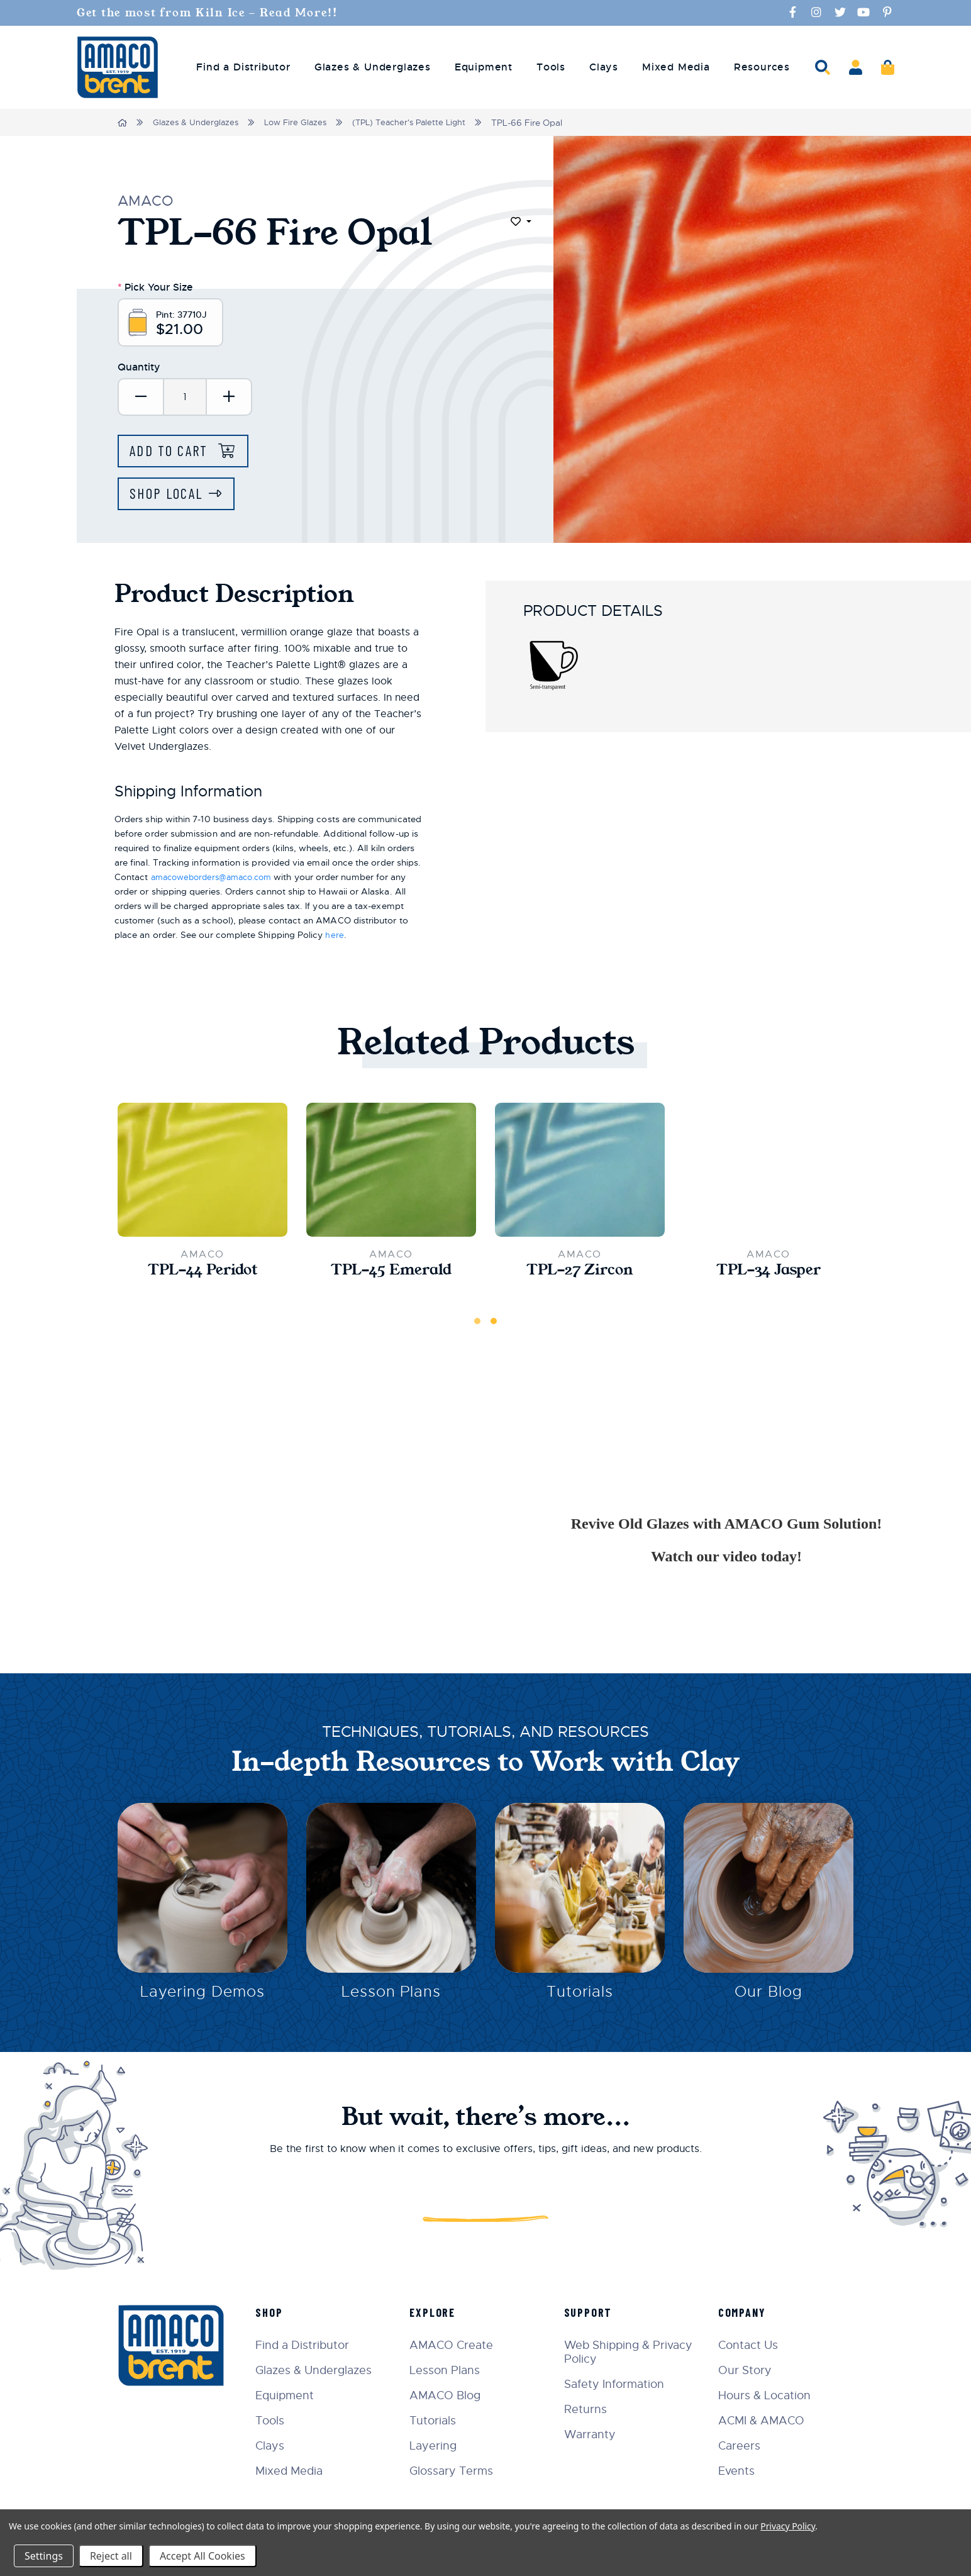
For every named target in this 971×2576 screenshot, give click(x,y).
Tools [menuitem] (550, 66)
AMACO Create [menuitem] (457, 2345)
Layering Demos (202, 1996)
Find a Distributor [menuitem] (243, 66)
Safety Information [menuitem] (617, 2384)
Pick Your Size (155, 286)
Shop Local (168, 495)
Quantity (139, 367)
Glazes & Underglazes (198, 122)
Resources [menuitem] (762, 66)
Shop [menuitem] (275, 2312)
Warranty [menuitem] (593, 2434)
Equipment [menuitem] (484, 66)
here (334, 936)
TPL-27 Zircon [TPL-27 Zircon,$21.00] (580, 1272)
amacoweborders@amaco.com (217, 878)
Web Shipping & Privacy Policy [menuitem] (631, 2352)
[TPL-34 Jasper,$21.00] (768, 1172)
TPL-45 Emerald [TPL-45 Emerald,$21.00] (391, 1272)
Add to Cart (173, 452)
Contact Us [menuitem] (750, 2345)
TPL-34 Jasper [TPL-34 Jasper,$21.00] (768, 1272)
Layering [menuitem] (438, 2446)
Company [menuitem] (744, 2312)
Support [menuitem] (591, 2312)
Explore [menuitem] (438, 2312)
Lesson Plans (391, 1996)
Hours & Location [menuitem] (766, 2395)
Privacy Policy (787, 2526)
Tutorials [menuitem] (438, 2421)
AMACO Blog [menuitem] (450, 2395)
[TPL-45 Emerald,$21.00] (391, 1172)
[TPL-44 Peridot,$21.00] (202, 1172)
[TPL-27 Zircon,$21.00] (580, 1172)
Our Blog (768, 1996)
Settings (44, 2556)
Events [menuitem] (738, 2471)
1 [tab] (477, 1323)
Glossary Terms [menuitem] (457, 2471)
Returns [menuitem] (588, 2409)
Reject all (111, 2556)
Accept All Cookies (202, 2556)
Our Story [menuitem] (747, 2370)
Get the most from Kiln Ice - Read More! (211, 12)
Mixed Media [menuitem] (676, 66)
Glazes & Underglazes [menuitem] (372, 66)
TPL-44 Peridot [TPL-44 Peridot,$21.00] (203, 1272)
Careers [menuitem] (741, 2446)
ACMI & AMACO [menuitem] (763, 2421)
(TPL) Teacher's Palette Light (420, 122)
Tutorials (580, 1996)
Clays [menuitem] (603, 66)
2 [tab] (494, 1323)
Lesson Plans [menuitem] (450, 2370)
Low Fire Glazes (302, 122)
